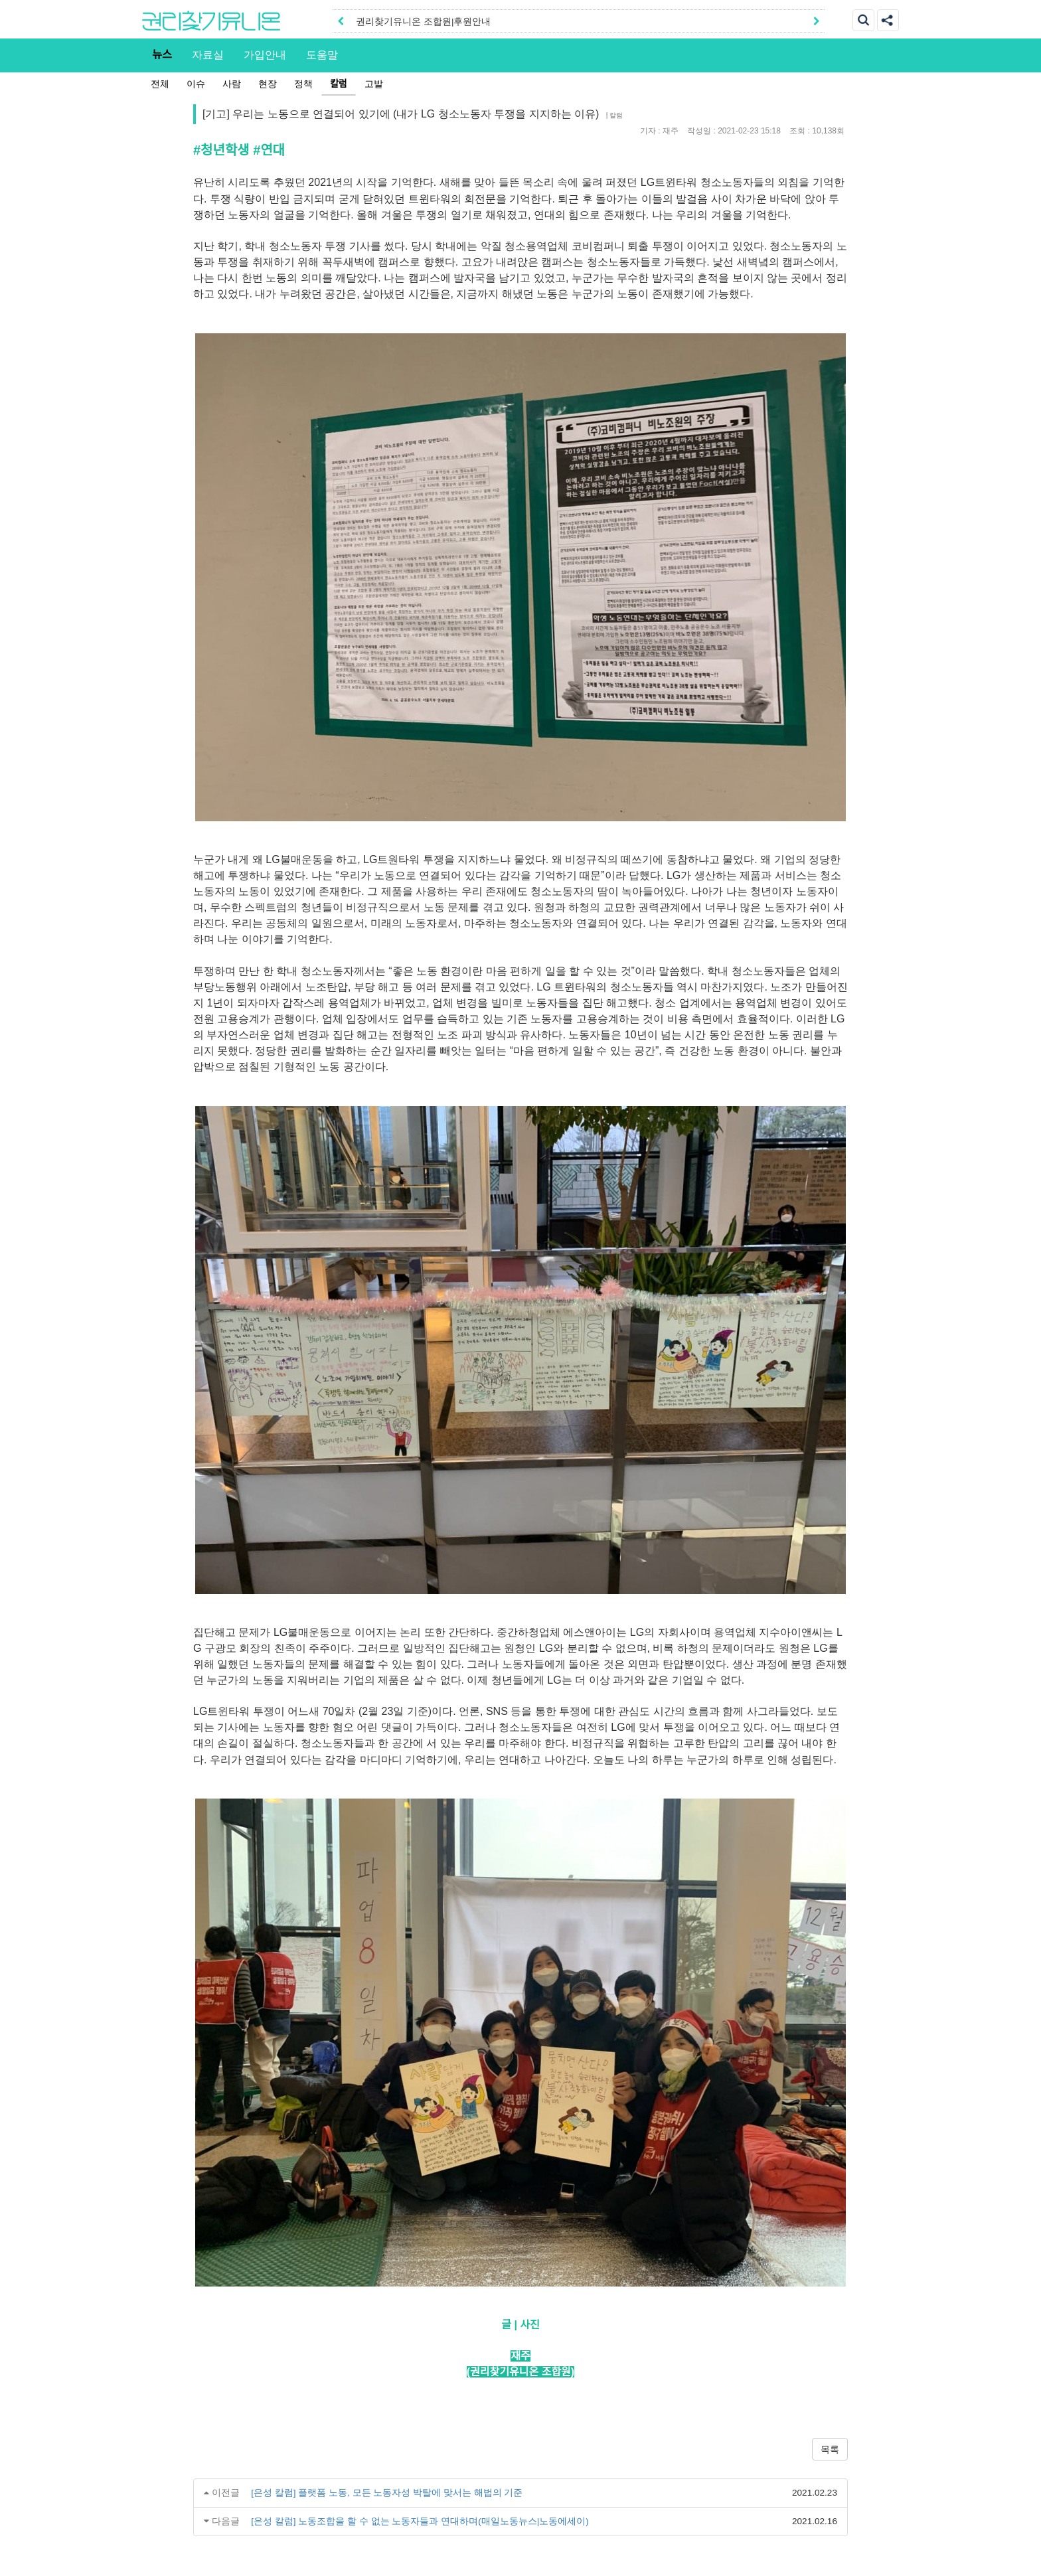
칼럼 (338, 83)
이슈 (196, 83)
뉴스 (162, 54)
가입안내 (265, 54)
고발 (373, 83)
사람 (231, 83)
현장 (267, 83)
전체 (160, 83)
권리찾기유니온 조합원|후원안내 (423, 22)
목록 (830, 2449)
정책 (303, 83)
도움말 (322, 54)
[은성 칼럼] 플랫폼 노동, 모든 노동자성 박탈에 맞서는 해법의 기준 (386, 2493)
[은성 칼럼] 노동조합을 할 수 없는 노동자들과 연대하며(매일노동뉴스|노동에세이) (420, 2521)
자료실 (208, 54)
